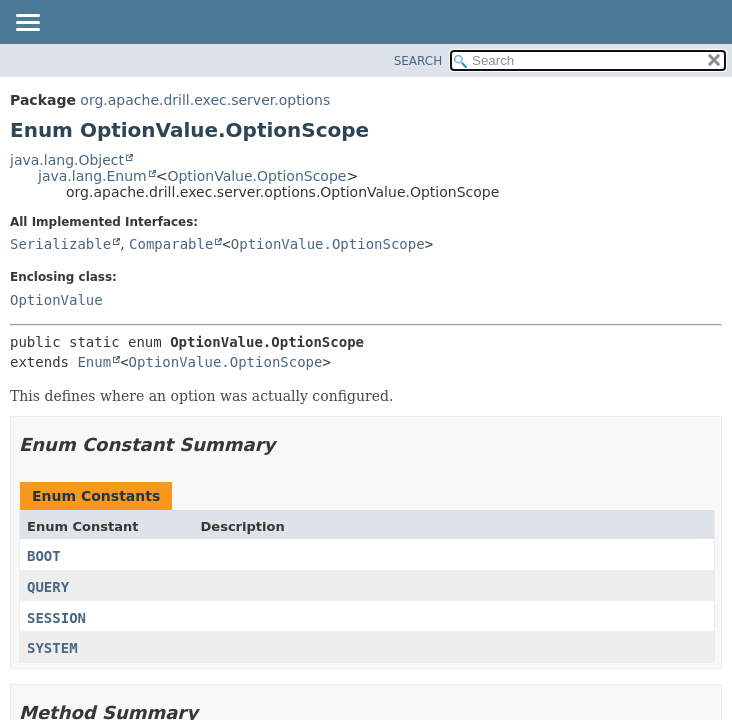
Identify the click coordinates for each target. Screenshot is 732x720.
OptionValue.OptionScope (256, 176)
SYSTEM (52, 648)
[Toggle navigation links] (27, 24)
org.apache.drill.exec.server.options (205, 100)
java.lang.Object (67, 160)
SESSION (56, 618)
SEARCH (418, 61)
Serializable (60, 244)
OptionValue (56, 300)
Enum (94, 362)
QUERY (48, 587)
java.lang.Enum (92, 176)
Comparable (171, 244)
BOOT (44, 556)
